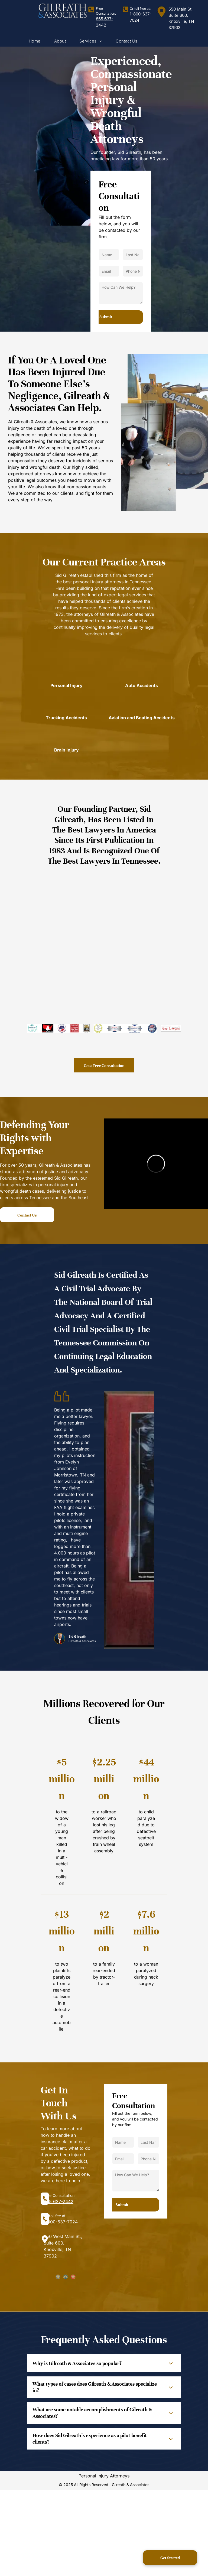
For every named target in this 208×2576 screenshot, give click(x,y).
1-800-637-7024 (61, 2221)
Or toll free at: (140, 8)
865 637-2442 (58, 2201)
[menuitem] (34, 41)
